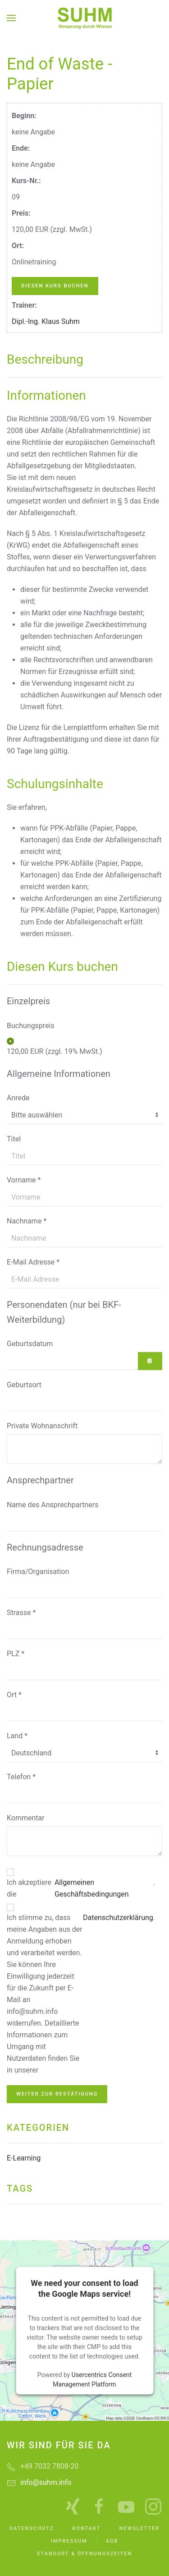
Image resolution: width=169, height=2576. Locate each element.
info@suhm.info (45, 2482)
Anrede (18, 1098)
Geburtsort (24, 1384)
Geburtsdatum (30, 1343)
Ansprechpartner (40, 1480)
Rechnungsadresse (45, 1547)
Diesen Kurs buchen (55, 286)
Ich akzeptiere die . (81, 1888)
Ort (14, 1694)
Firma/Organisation (38, 1571)
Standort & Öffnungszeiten (84, 2554)
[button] (11, 18)
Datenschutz (31, 2528)
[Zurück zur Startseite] (85, 18)
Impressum (69, 2541)
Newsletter (139, 2528)
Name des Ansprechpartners (53, 1504)
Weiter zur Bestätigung (57, 2094)
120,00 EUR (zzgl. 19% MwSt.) (54, 1051)
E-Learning (24, 2158)
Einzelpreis (28, 1001)
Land (17, 1735)
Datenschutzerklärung (118, 1917)
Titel (14, 1139)
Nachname (26, 1221)
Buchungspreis (31, 1025)
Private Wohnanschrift (42, 1426)
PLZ (15, 1653)
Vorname (24, 1180)
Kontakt (87, 2528)
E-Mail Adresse (33, 1262)
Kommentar (26, 1818)
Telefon (21, 1777)
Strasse (21, 1612)
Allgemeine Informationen (58, 1073)
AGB (112, 2541)
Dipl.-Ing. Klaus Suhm (46, 321)
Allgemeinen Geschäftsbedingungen (92, 1888)
